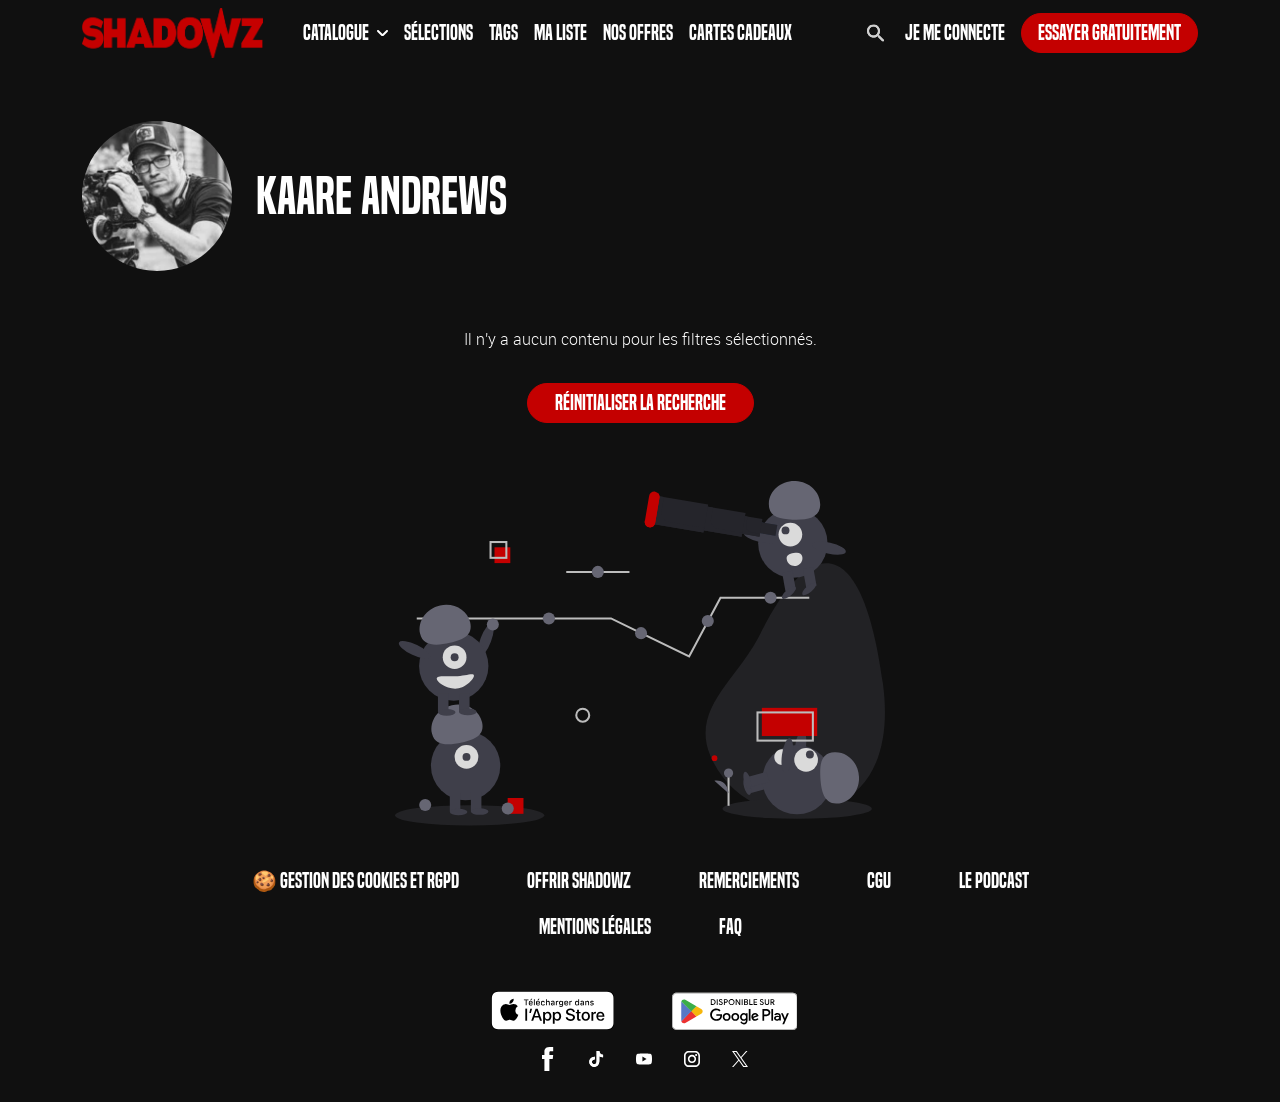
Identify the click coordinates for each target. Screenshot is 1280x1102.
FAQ (730, 927)
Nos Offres (638, 33)
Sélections (438, 33)
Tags (503, 33)
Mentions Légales (595, 927)
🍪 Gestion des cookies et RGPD (355, 881)
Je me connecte (955, 33)
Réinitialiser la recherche (640, 403)
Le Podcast (994, 881)
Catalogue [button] (345, 33)
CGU (879, 881)
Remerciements (749, 881)
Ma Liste (560, 33)
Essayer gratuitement (1109, 33)
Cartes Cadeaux (740, 33)
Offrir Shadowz (579, 881)
